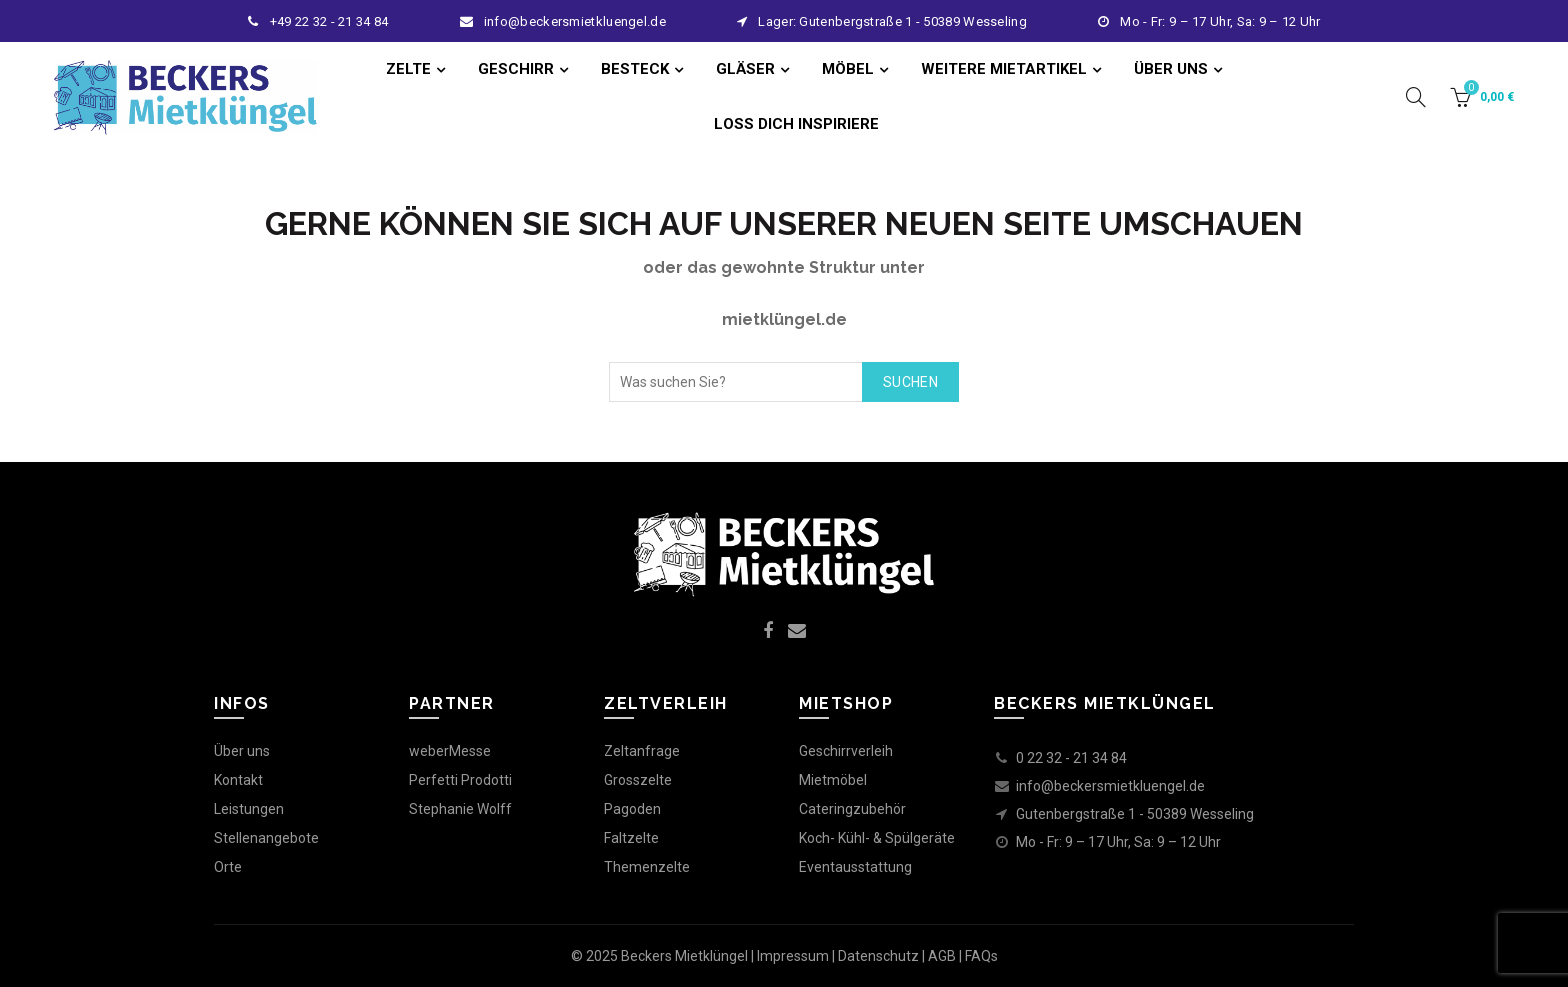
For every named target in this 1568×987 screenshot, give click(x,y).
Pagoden (632, 809)
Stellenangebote (266, 838)
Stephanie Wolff (460, 809)
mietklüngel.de (784, 319)
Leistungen (249, 809)
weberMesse (450, 751)
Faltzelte (631, 838)
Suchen (910, 382)
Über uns (242, 751)
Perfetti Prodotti (460, 780)
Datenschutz (878, 956)
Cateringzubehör (852, 809)
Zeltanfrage (642, 751)
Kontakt (238, 780)
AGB (942, 956)
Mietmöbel (833, 780)
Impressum (793, 956)
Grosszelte (638, 780)
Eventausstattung (855, 867)
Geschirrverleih (846, 751)
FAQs (981, 956)
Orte (228, 867)
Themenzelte (647, 867)
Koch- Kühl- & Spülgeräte (877, 838)
